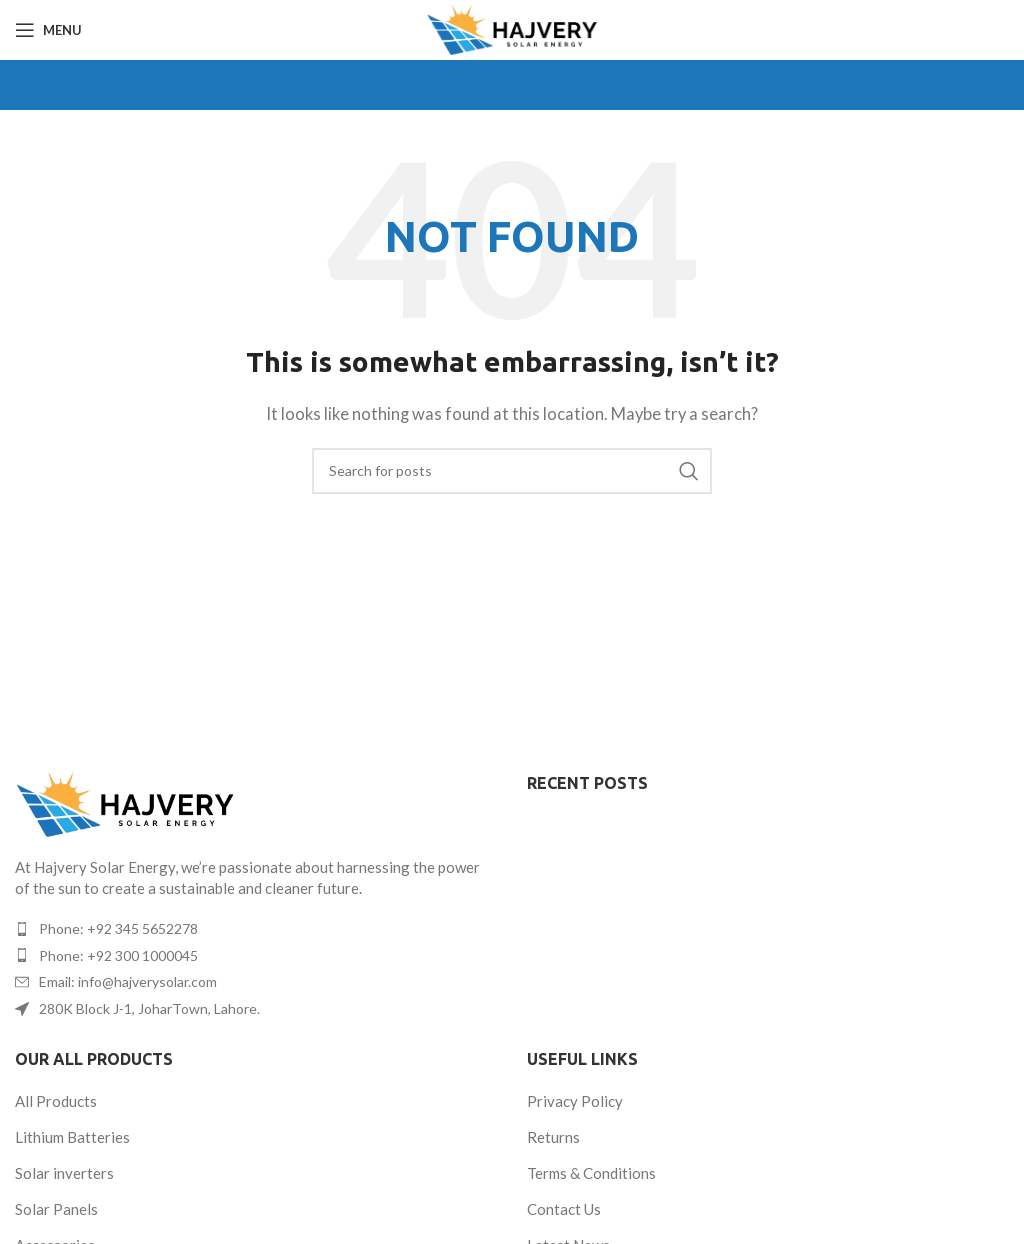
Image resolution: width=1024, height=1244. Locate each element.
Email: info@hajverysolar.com (128, 981)
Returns (553, 1137)
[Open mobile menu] (48, 30)
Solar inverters (64, 1173)
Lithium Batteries (72, 1137)
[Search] (512, 471)
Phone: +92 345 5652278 (118, 928)
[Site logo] (511, 28)
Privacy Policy (575, 1101)
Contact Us (564, 1209)
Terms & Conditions (591, 1173)
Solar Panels (56, 1209)
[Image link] (125, 802)
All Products (56, 1101)
